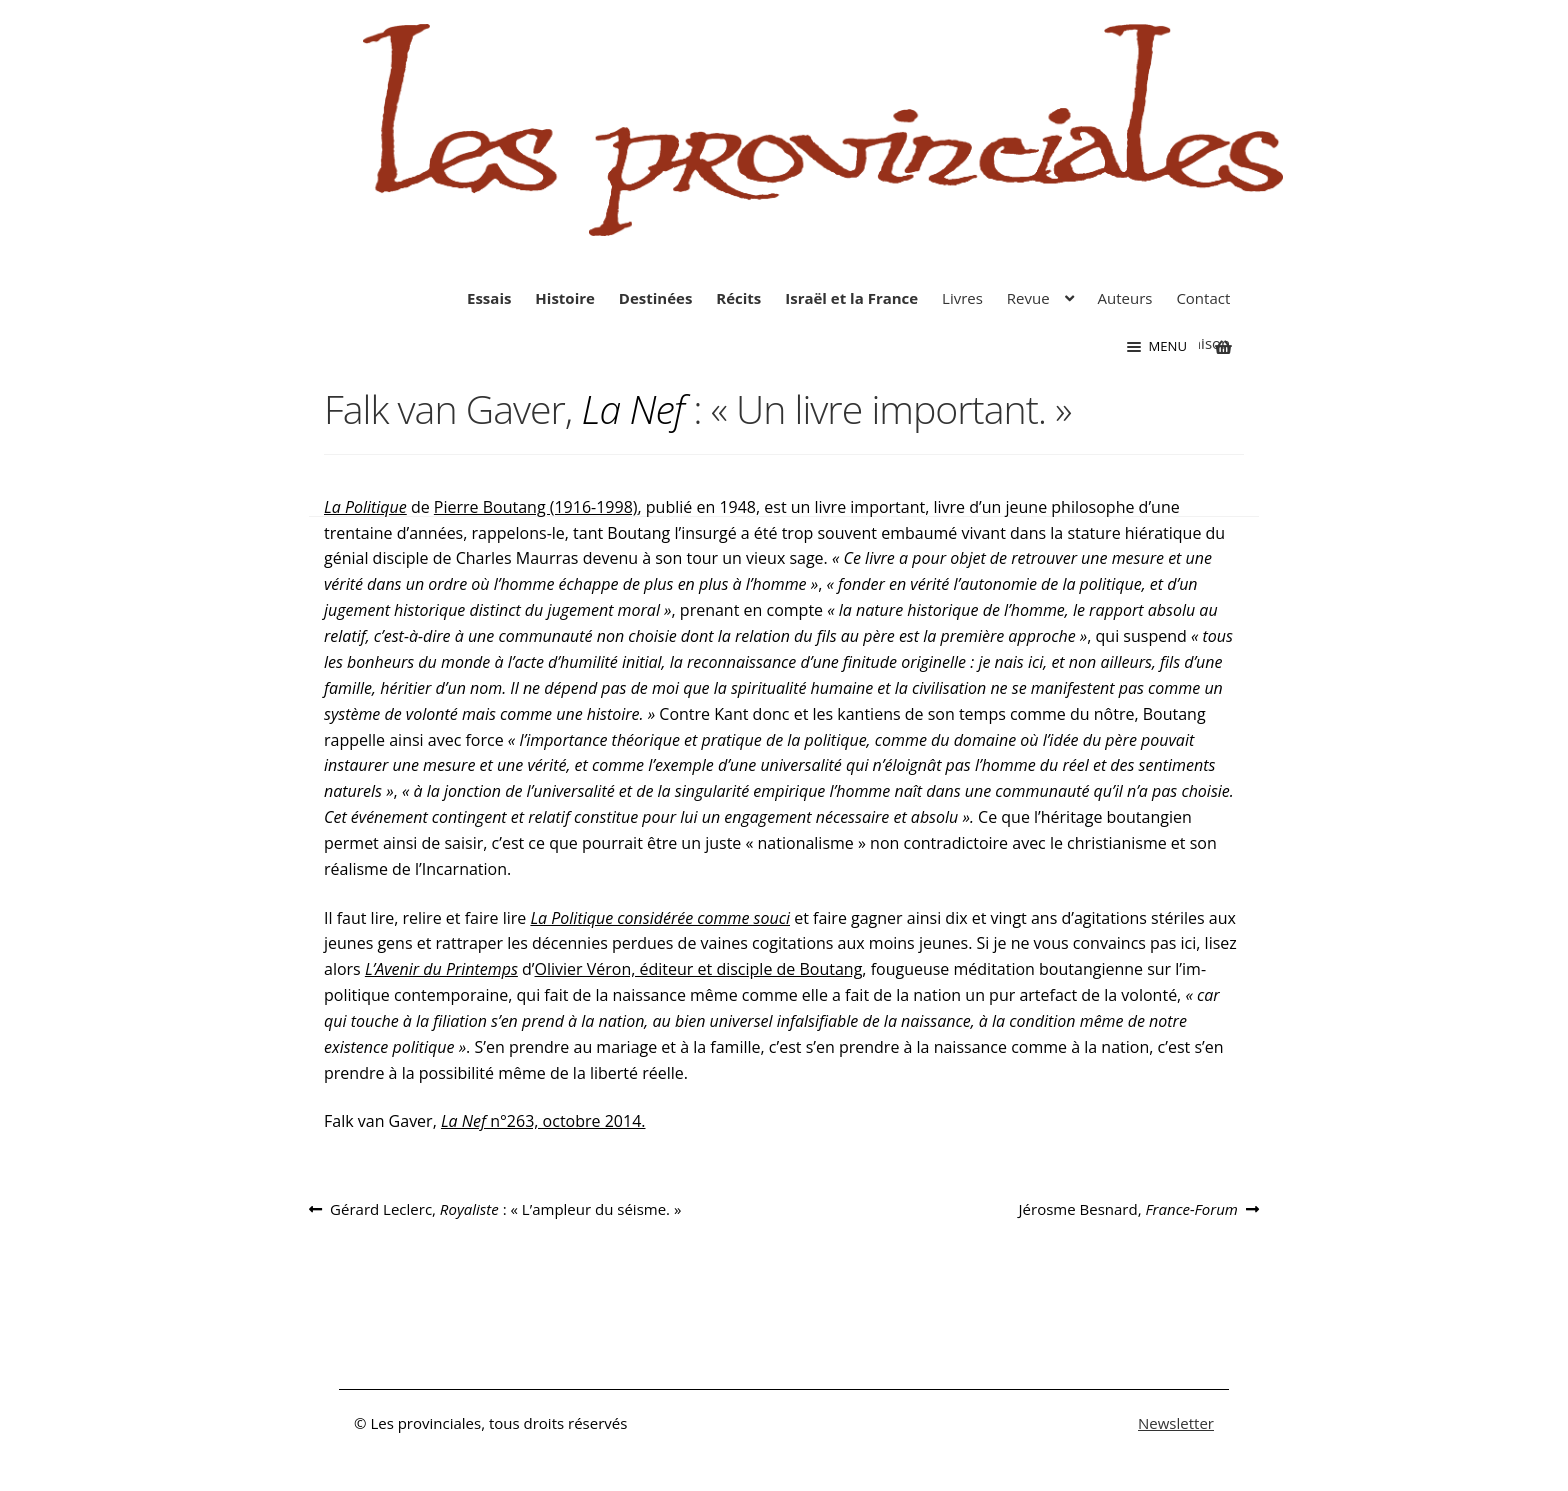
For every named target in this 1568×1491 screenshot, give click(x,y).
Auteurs (1125, 298)
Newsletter (1176, 1423)
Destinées (656, 298)
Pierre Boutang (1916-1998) (536, 507)
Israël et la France (851, 298)
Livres (962, 298)
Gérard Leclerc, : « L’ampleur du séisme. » (505, 1209)
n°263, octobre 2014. (543, 1121)
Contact (1203, 298)
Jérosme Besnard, (1128, 1209)
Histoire (565, 298)
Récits (738, 298)
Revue (1028, 298)
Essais (489, 298)
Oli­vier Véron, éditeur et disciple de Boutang (699, 969)
